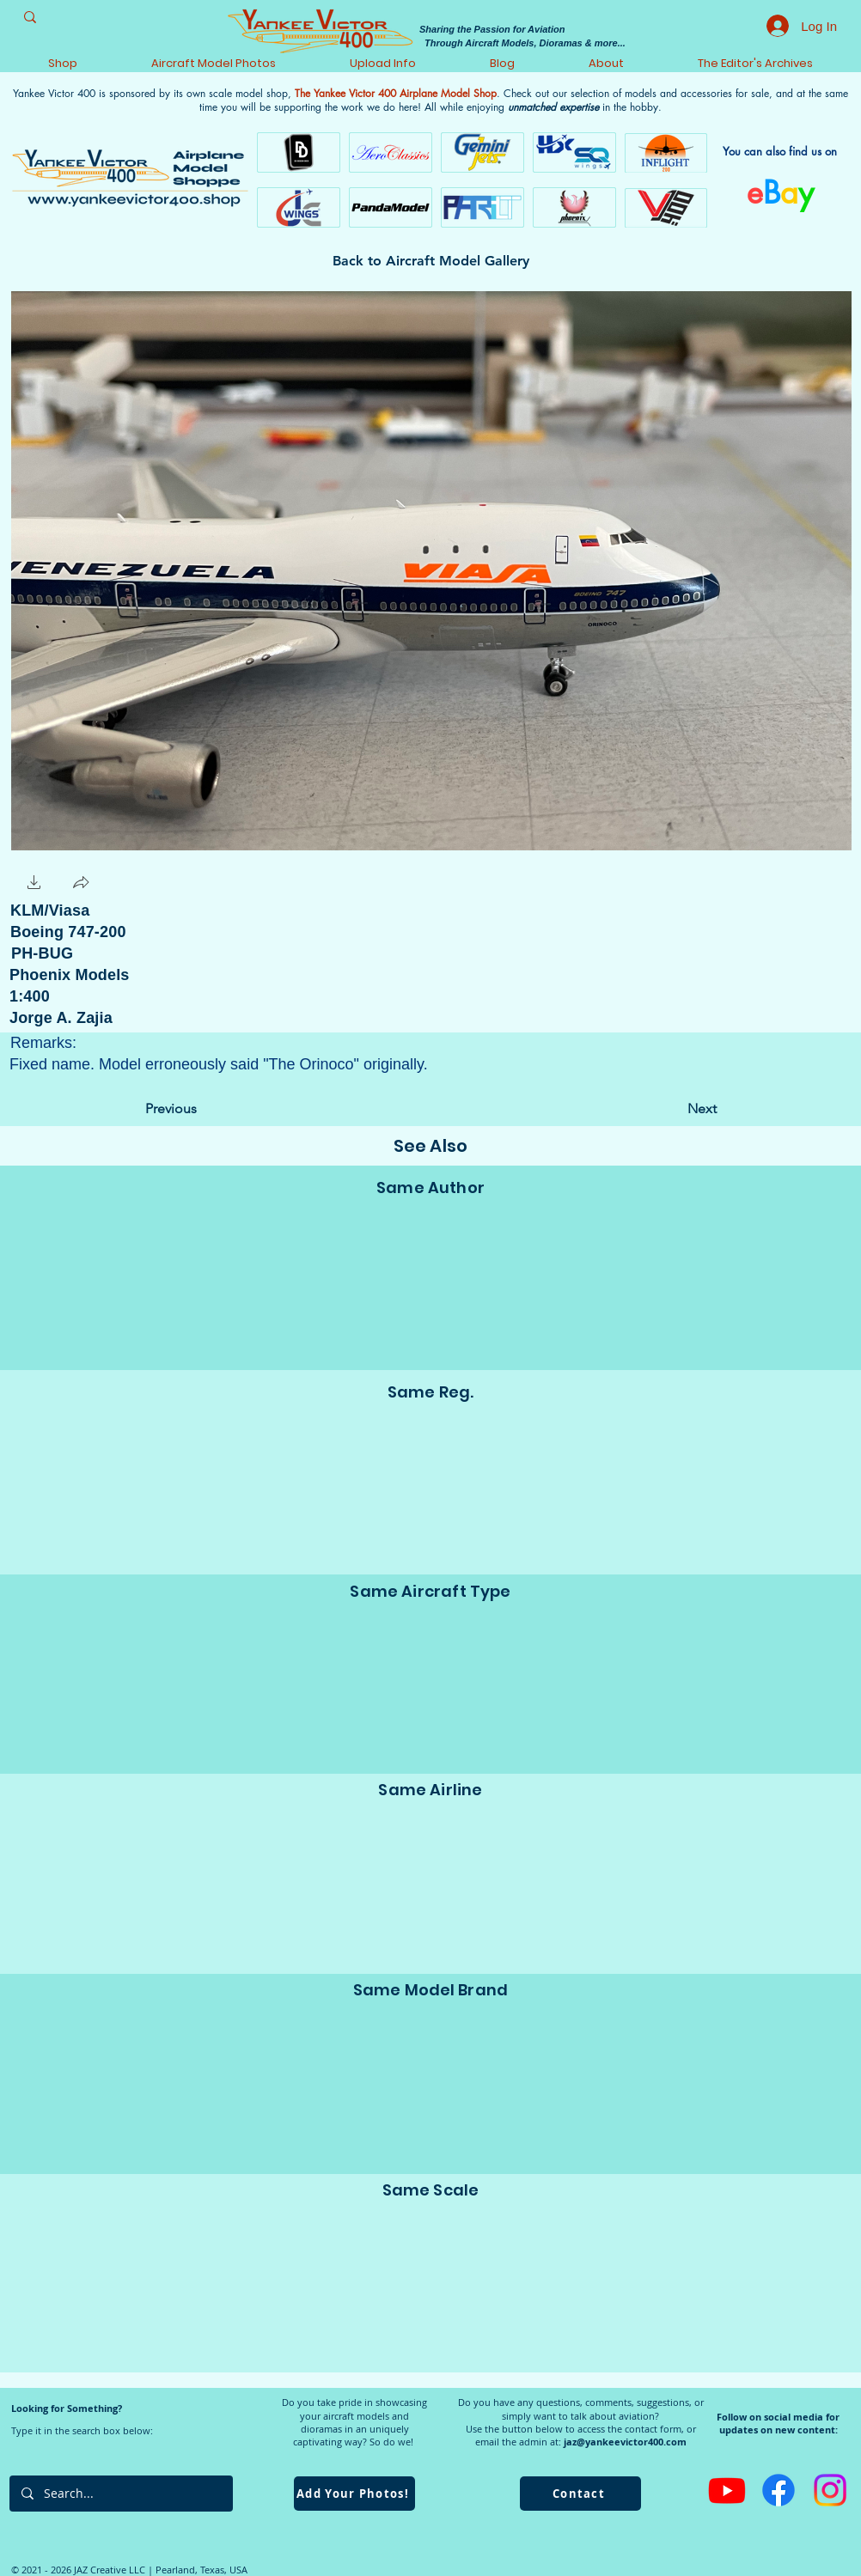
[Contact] (580, 2493)
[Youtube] (726, 2490)
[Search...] (120, 2494)
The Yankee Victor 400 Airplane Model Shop (396, 93)
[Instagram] (830, 2490)
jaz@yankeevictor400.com (625, 2441)
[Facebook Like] (150, 883)
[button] (34, 884)
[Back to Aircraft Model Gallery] (431, 261)
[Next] (674, 1109)
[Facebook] (778, 2490)
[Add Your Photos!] (354, 2493)
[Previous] (202, 1109)
